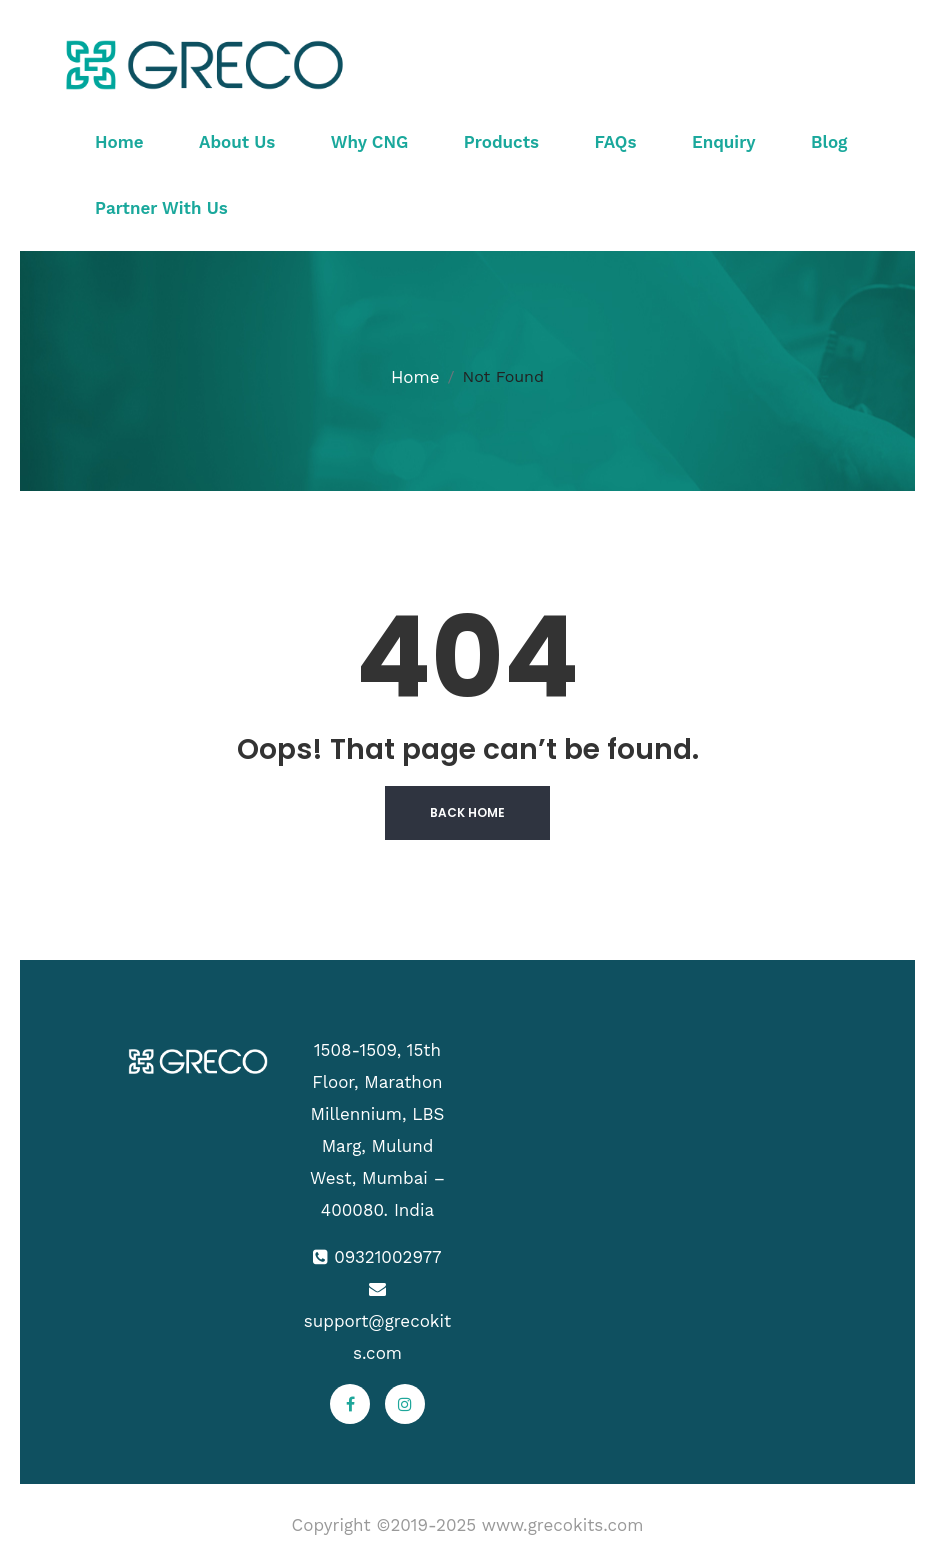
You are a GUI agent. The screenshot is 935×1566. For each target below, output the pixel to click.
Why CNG (370, 142)
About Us (237, 142)
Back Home (467, 812)
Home (119, 142)
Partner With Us (161, 208)
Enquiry (724, 142)
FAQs (616, 142)
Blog (829, 142)
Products (501, 142)
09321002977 (387, 1257)
